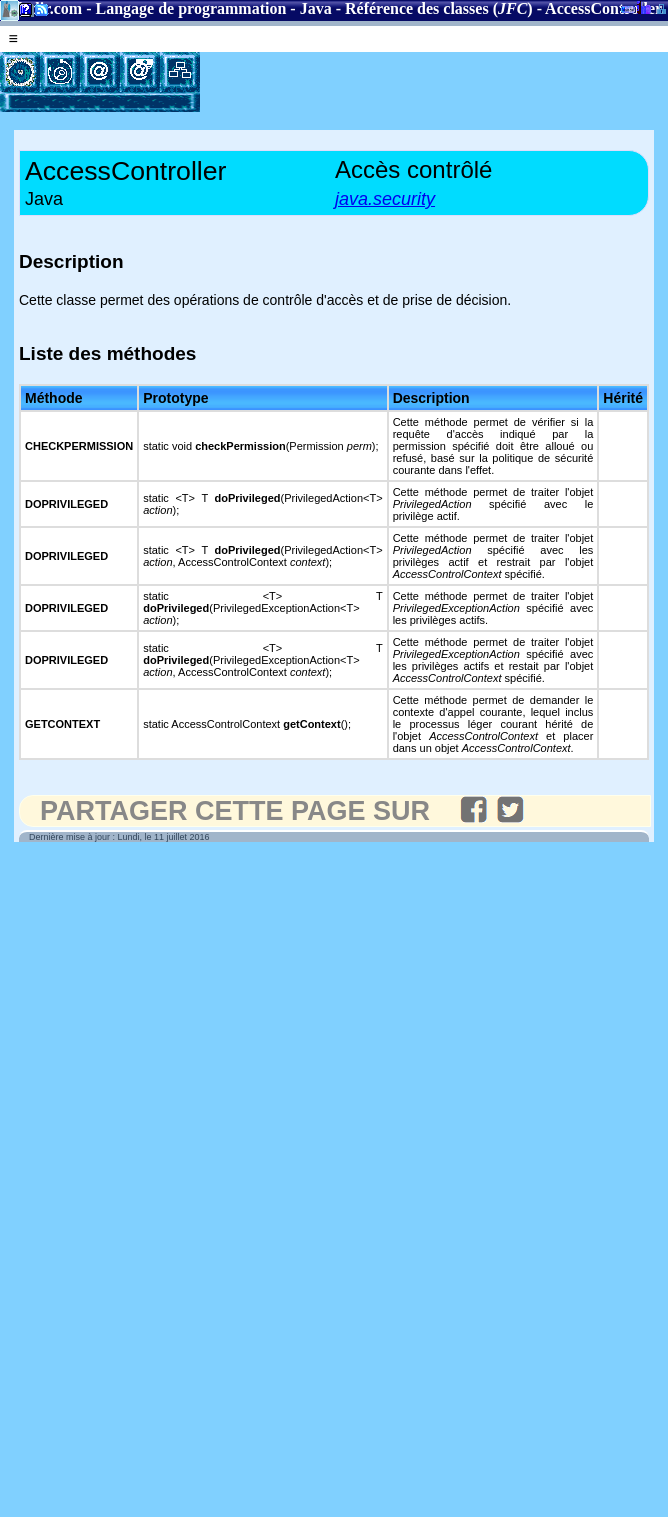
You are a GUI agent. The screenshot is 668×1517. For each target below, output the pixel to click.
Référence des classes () (439, 8)
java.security (385, 199)
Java (316, 8)
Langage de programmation (191, 8)
